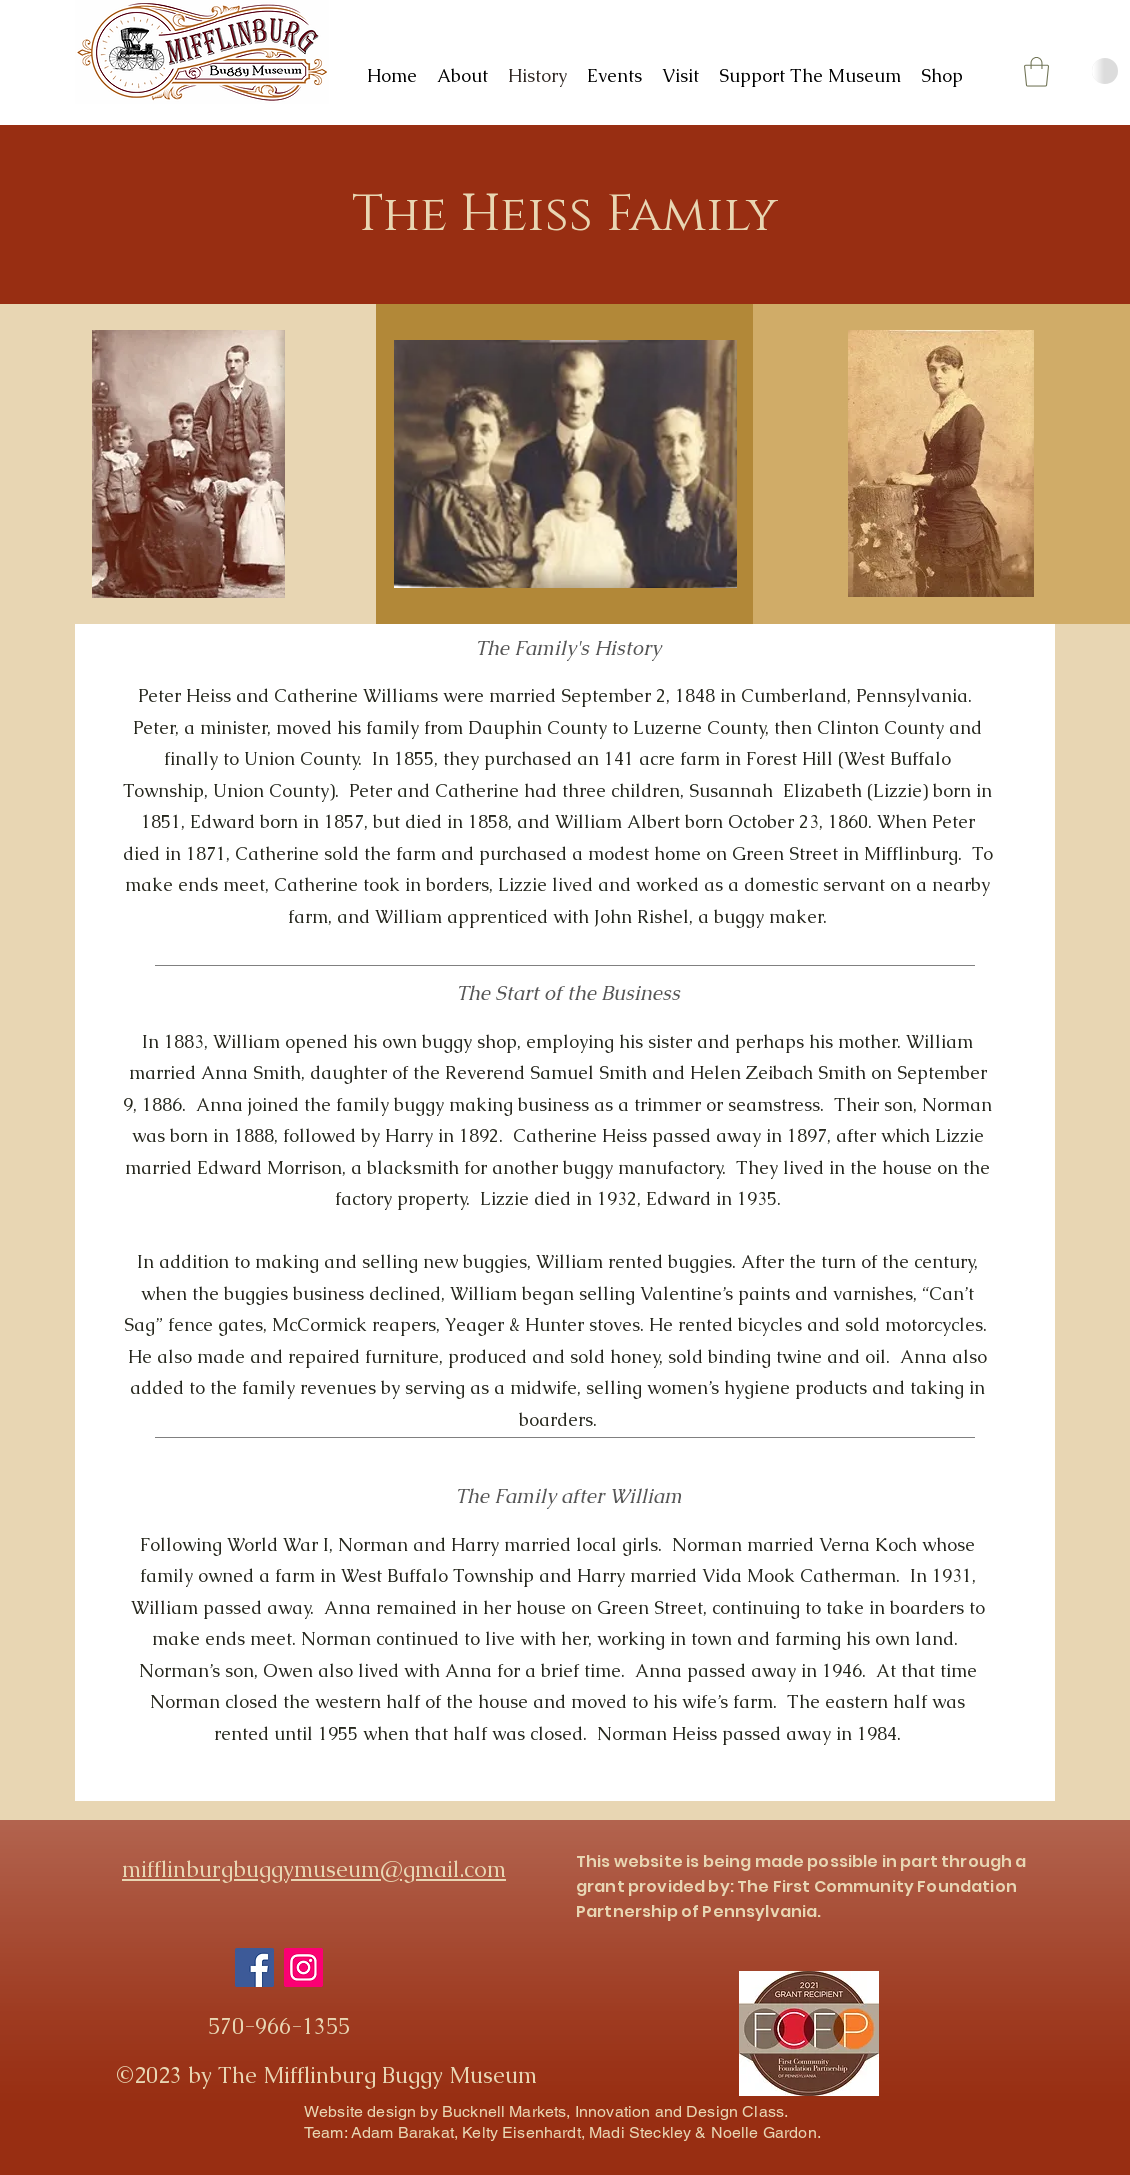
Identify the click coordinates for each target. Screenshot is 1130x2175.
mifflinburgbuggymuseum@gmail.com (314, 1869)
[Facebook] (254, 1967)
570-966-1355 (279, 2026)
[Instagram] (303, 1967)
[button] (1036, 72)
